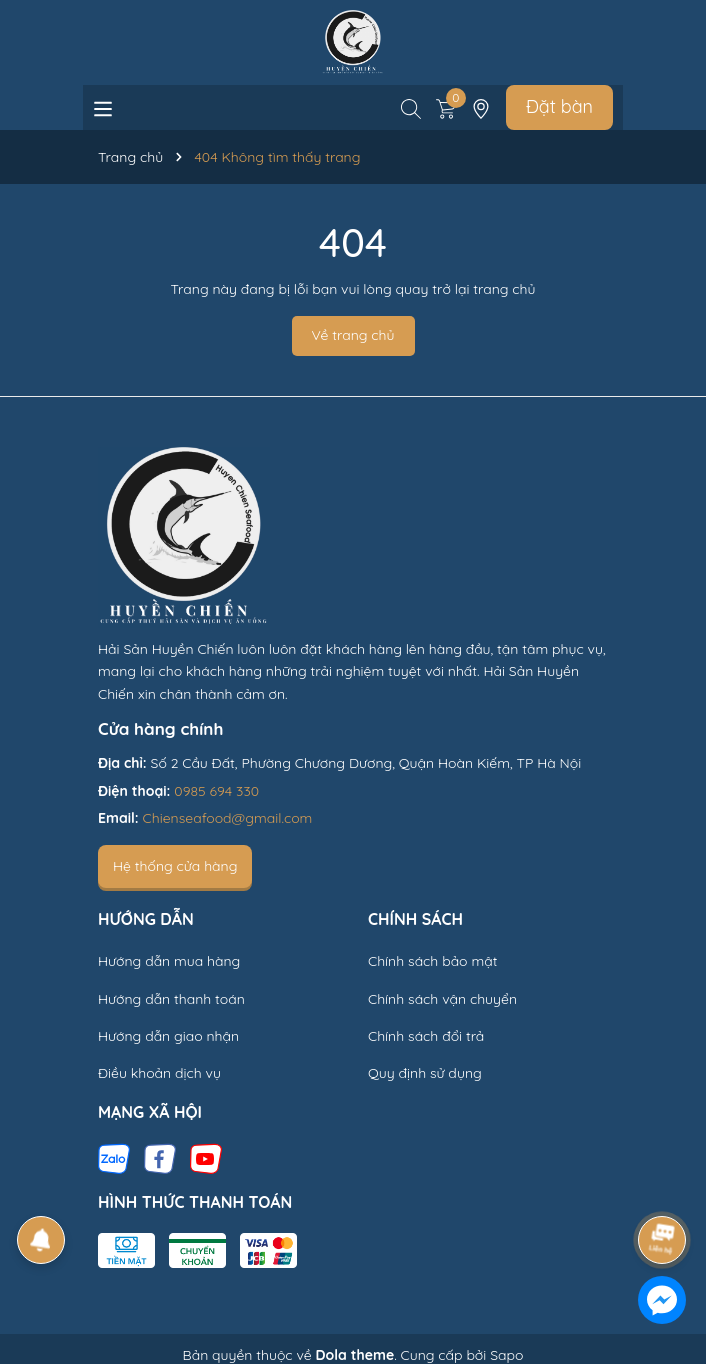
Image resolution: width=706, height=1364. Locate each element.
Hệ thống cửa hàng (175, 866)
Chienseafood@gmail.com (228, 818)
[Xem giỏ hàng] (446, 107)
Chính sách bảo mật (432, 961)
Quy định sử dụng (425, 1073)
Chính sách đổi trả (426, 1036)
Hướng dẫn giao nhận (168, 1036)
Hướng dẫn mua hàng (169, 961)
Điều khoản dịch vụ (159, 1073)
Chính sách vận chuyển (442, 999)
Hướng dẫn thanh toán (171, 999)
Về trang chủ (353, 335)
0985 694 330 (216, 791)
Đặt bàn (559, 106)
